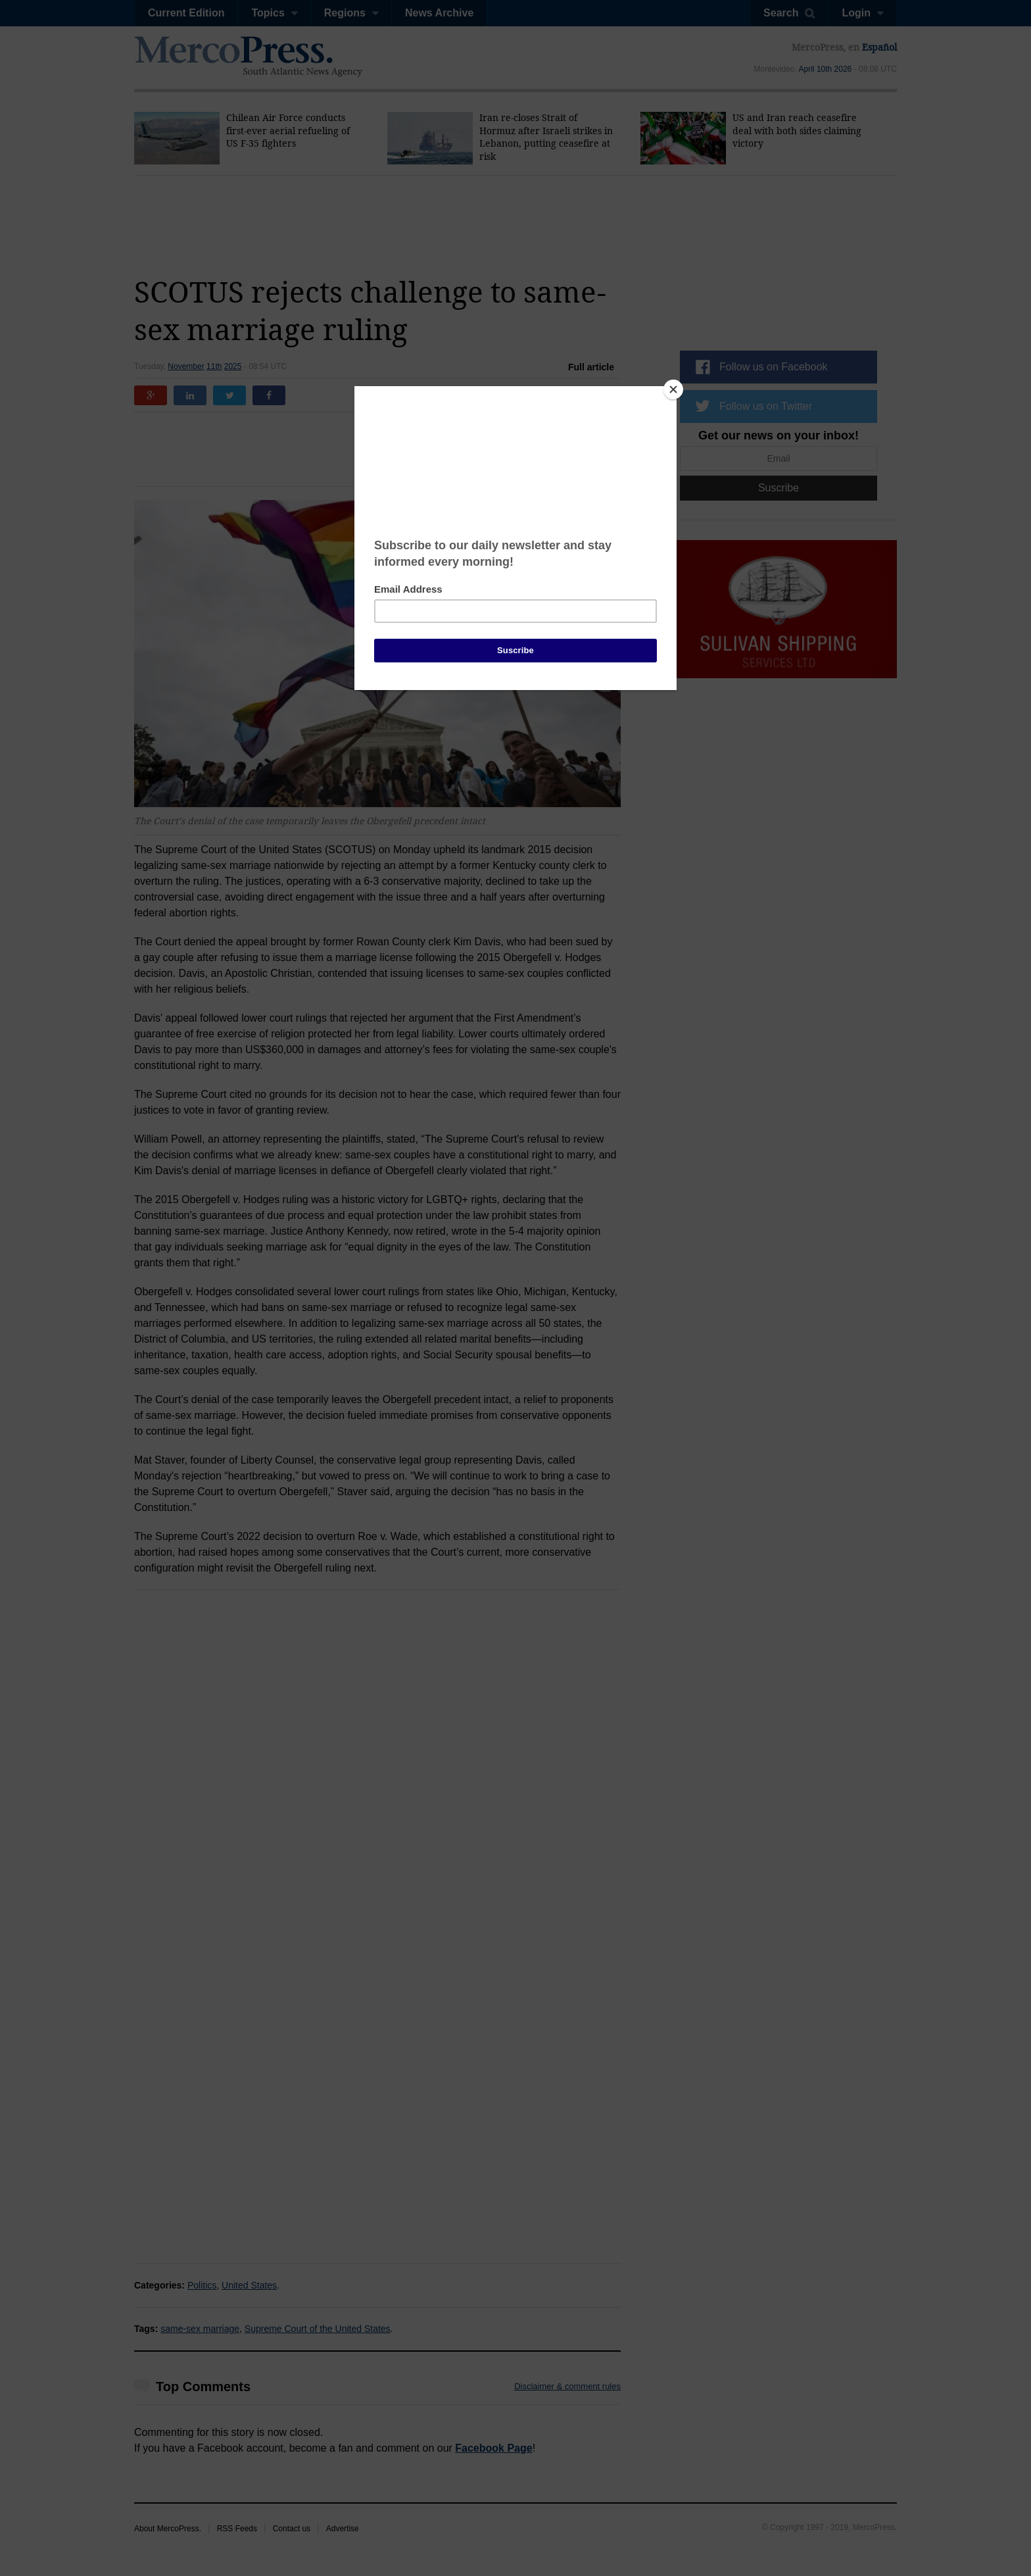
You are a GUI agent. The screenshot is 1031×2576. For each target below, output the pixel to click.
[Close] (673, 389)
